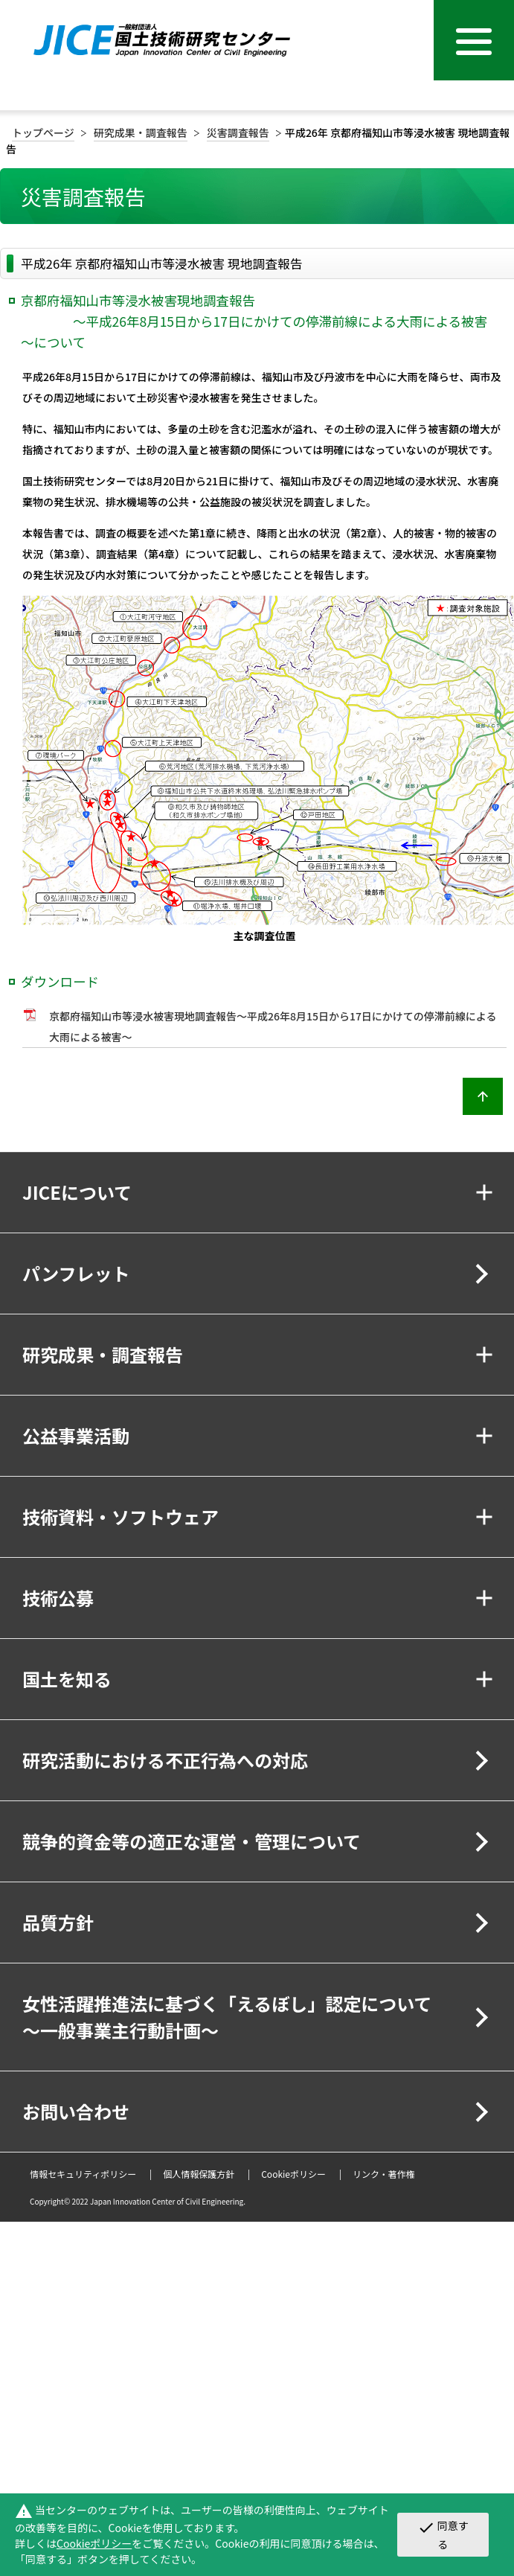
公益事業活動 (75, 1435)
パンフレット (75, 1273)
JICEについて (77, 1192)
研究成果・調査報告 (140, 132)
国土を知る (67, 1679)
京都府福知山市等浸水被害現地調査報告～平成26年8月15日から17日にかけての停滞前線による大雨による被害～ (272, 1026)
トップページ (43, 132)
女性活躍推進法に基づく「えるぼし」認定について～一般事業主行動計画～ (227, 2016)
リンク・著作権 (384, 2173)
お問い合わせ (75, 2111)
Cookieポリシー (293, 2173)
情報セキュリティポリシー (83, 2173)
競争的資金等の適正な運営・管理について (191, 1841)
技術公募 (58, 1598)
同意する (443, 2534)
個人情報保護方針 (198, 2173)
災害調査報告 (238, 132)
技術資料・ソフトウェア (120, 1516)
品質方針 (58, 1922)
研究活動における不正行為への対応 (165, 1760)
